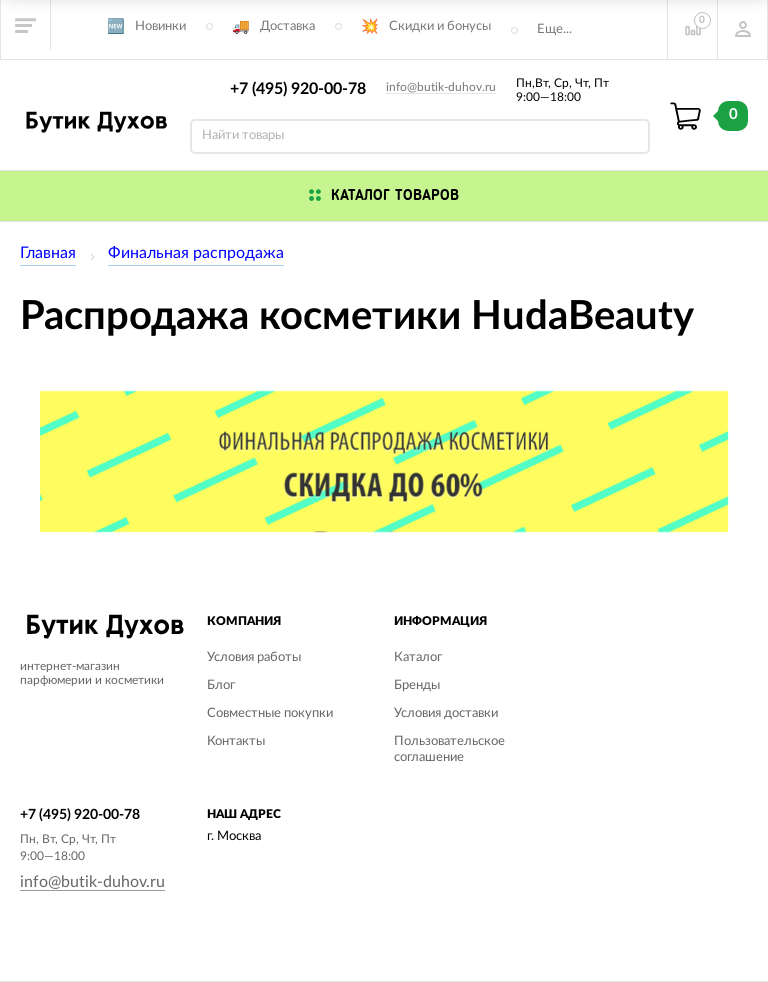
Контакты (236, 741)
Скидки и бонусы (440, 26)
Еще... (554, 29)
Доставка (287, 26)
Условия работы (254, 657)
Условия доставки (446, 713)
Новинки (160, 26)
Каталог (418, 657)
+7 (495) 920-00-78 (298, 89)
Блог (221, 685)
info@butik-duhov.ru (441, 87)
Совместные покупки (270, 713)
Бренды (417, 685)
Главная (48, 253)
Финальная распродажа (196, 253)
